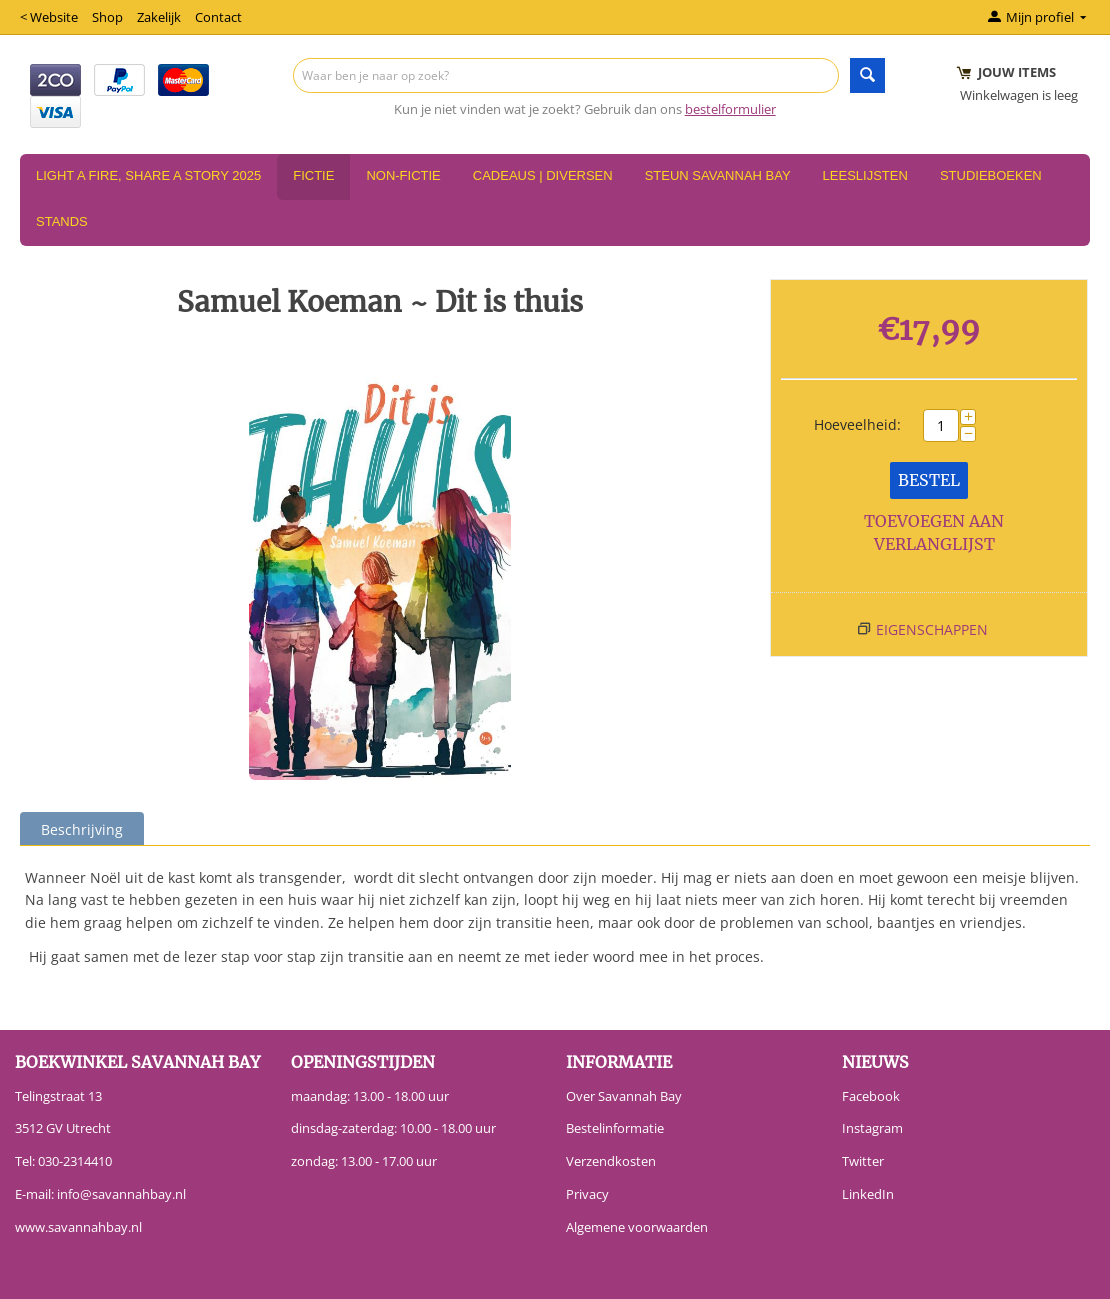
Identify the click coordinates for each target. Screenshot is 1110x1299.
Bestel (929, 480)
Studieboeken (991, 175)
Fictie (313, 175)
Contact (218, 17)
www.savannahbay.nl (78, 1227)
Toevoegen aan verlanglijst (934, 532)
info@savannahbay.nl (121, 1194)
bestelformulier (730, 109)
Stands (62, 221)
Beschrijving (82, 829)
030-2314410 (75, 1161)
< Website (49, 17)
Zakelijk (159, 17)
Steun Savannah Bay (718, 175)
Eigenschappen (932, 629)
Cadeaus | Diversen (543, 175)
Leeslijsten (865, 175)
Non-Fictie (403, 175)
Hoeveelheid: (857, 424)
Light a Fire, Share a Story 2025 (148, 175)
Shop (107, 17)
